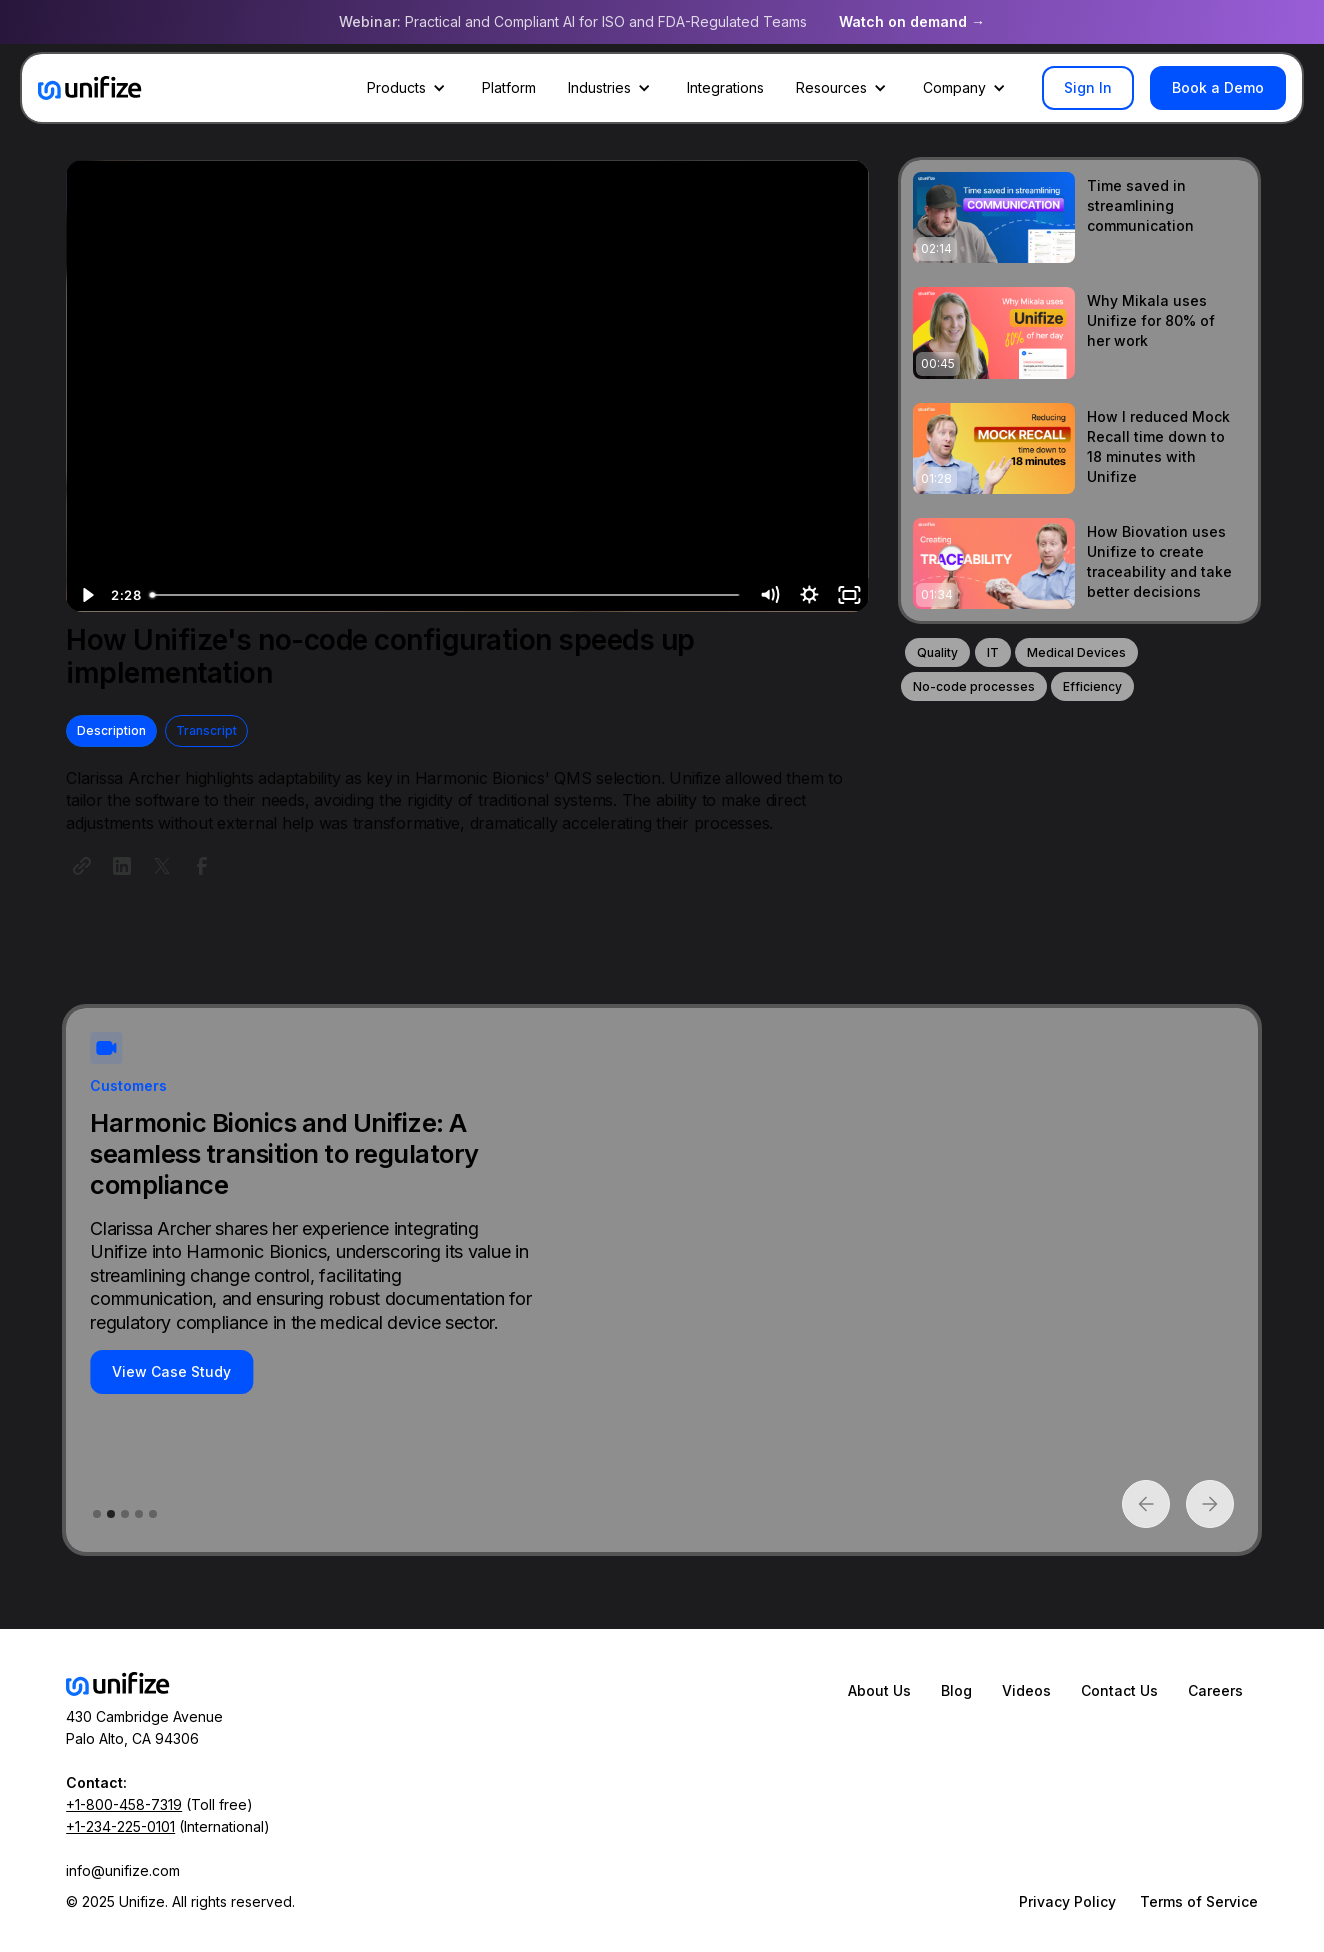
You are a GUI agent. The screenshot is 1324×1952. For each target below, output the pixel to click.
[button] (408, 88)
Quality (937, 652)
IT (993, 652)
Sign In (1088, 87)
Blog (956, 1690)
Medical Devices (1076, 652)
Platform (509, 87)
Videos (1026, 1690)
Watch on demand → (912, 21)
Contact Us (1119, 1690)
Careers (1215, 1690)
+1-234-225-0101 (120, 1826)
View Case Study (171, 1371)
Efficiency (1092, 686)
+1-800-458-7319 (124, 1804)
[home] (90, 88)
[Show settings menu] (809, 595)
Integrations (725, 87)
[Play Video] (86, 595)
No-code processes (974, 686)
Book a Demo (1218, 87)
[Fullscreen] (849, 595)
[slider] (446, 595)
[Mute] (769, 595)
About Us (879, 1690)
